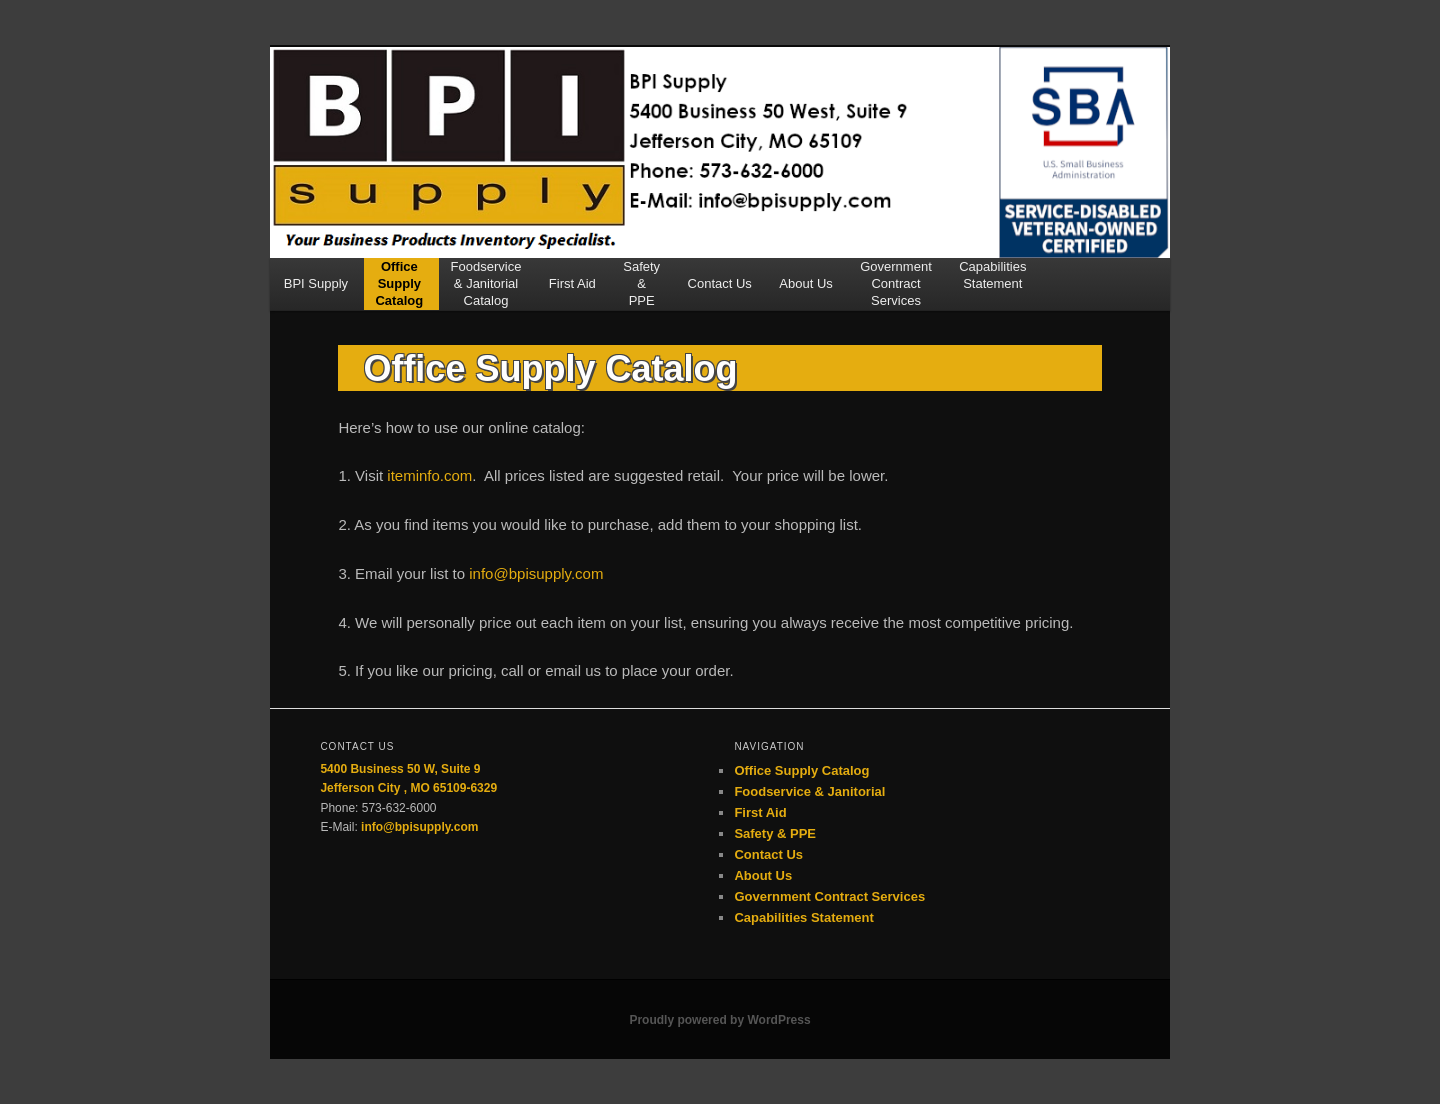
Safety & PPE (775, 833)
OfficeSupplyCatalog (399, 284)
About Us (805, 292)
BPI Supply (316, 292)
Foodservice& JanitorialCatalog (486, 284)
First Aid (572, 292)
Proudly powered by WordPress (719, 1020)
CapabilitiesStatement (992, 275)
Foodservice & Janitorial (809, 791)
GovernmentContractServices (896, 284)
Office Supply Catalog (801, 770)
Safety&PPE (641, 284)
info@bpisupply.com (536, 573)
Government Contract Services (829, 896)
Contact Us (720, 292)
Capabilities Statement (803, 917)
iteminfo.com (429, 475)
